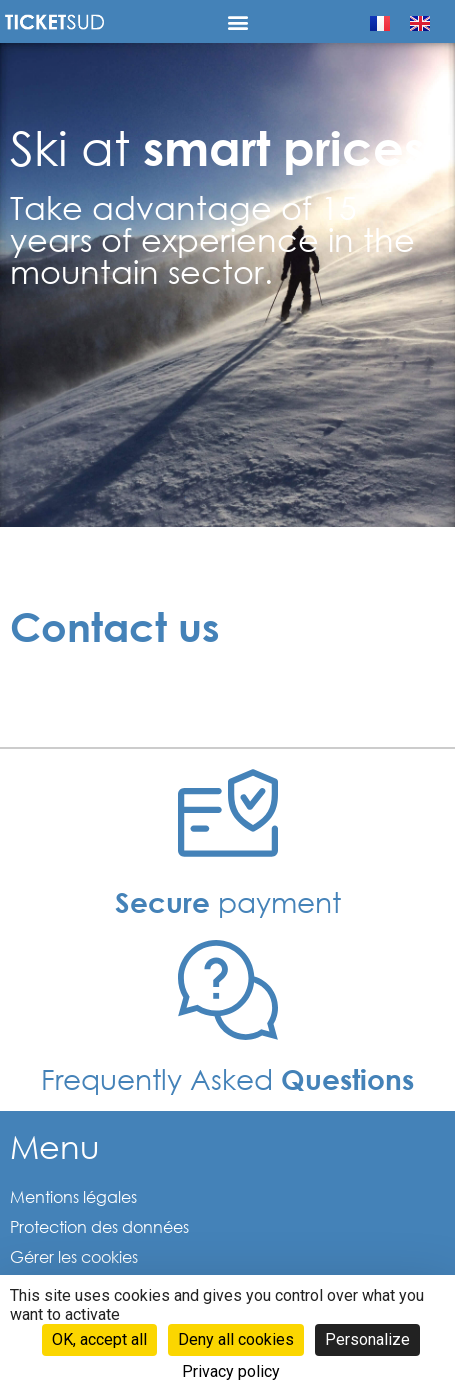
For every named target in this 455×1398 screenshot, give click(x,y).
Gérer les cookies (74, 1256)
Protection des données (99, 1226)
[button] (237, 21)
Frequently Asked (227, 1078)
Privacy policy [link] (231, 1371)
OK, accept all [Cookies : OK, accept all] (99, 1339)
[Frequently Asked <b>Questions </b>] (228, 990)
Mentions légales (73, 1196)
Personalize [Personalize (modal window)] (367, 1339)
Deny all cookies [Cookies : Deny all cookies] (236, 1339)
